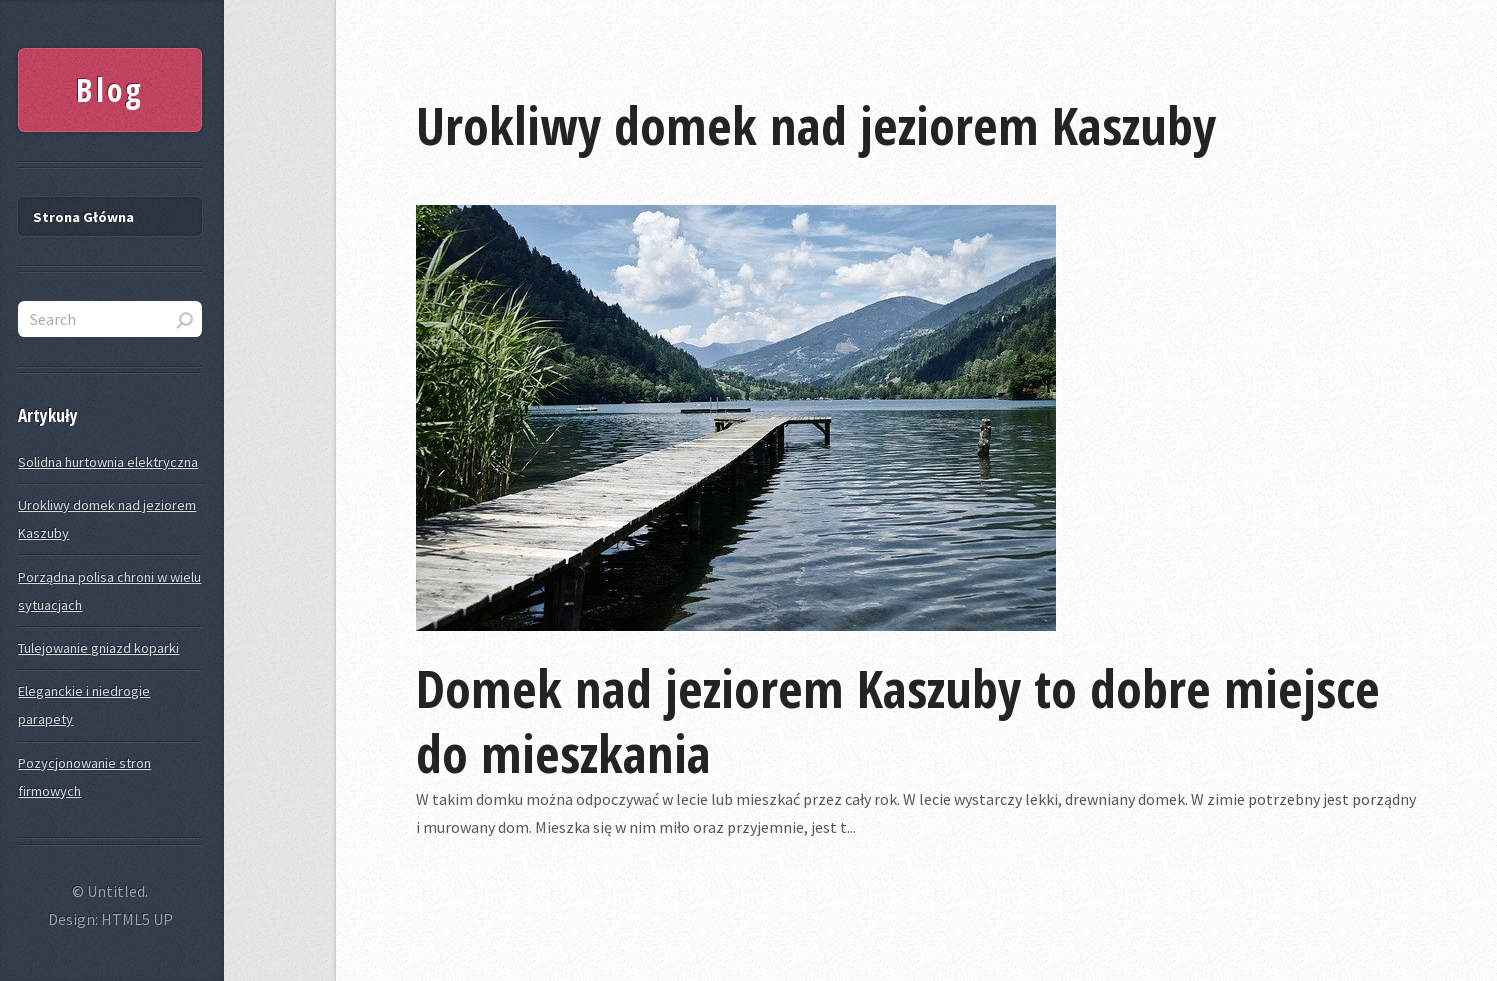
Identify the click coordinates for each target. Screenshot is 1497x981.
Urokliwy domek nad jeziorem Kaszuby (816, 124)
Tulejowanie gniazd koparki (98, 648)
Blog (110, 89)
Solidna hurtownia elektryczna (108, 462)
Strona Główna (83, 217)
